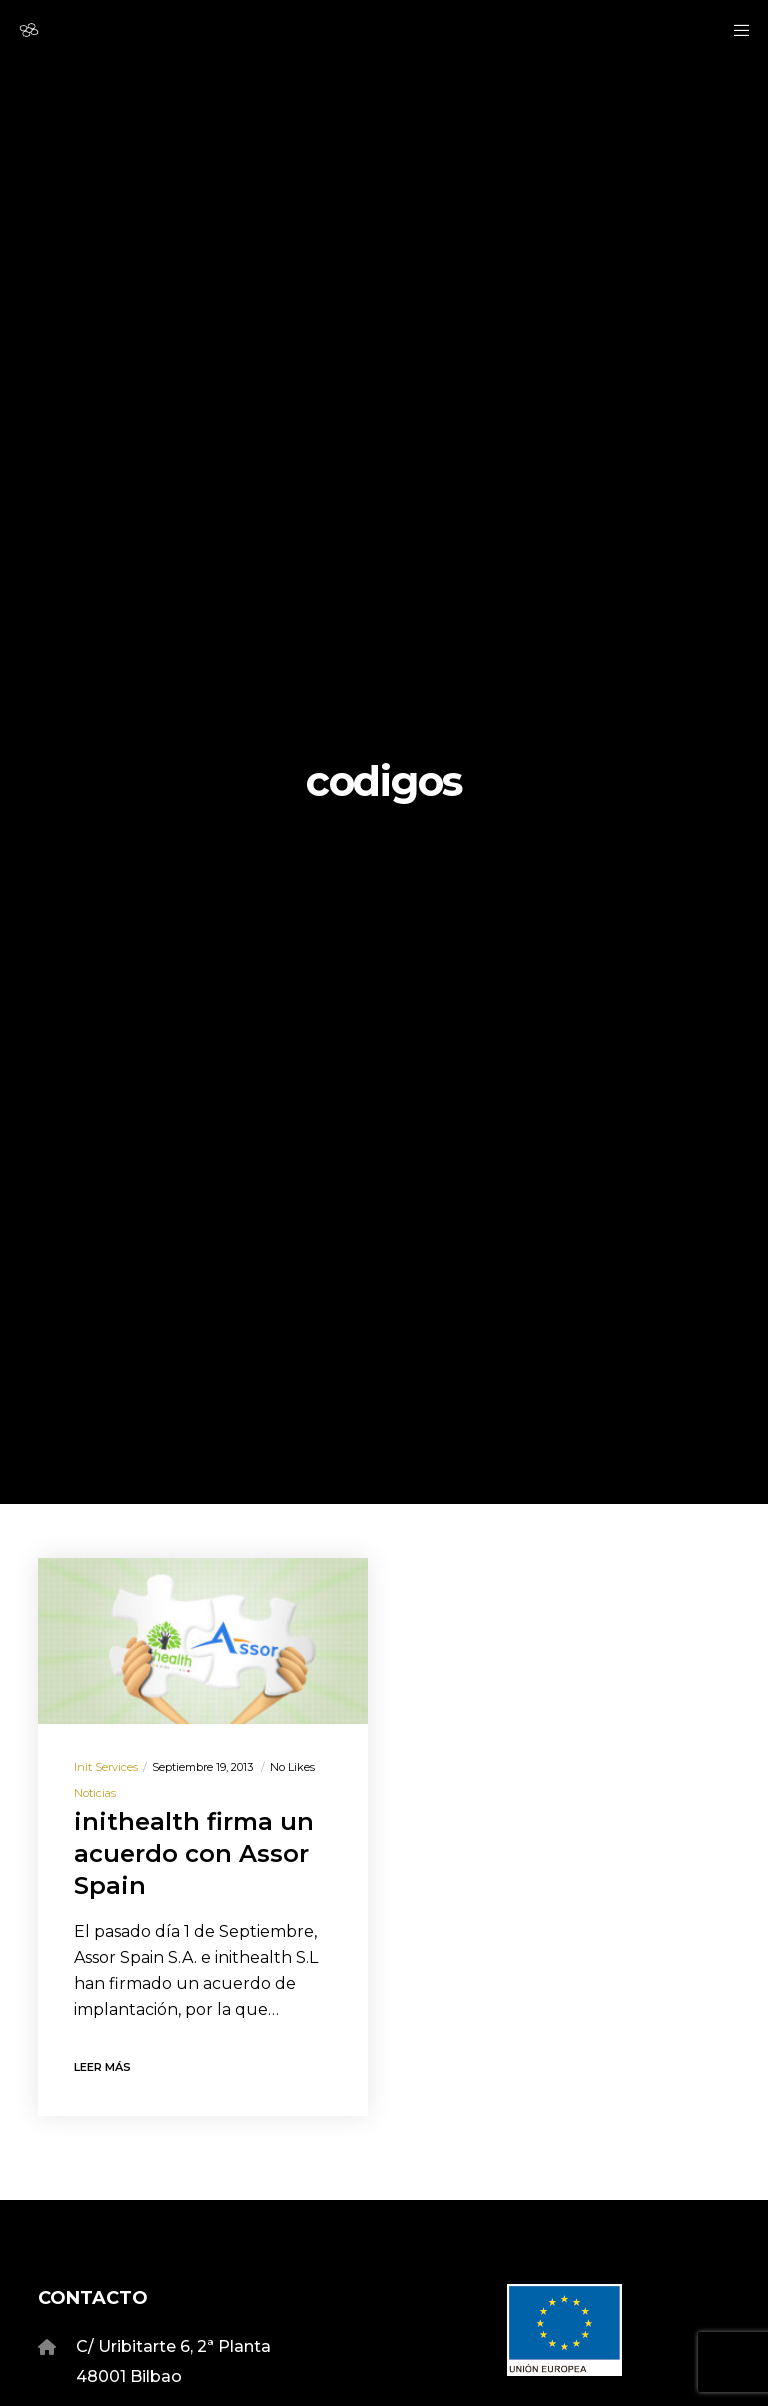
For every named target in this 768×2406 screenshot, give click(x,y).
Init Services (106, 1767)
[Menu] (735, 30)
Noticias (95, 1793)
